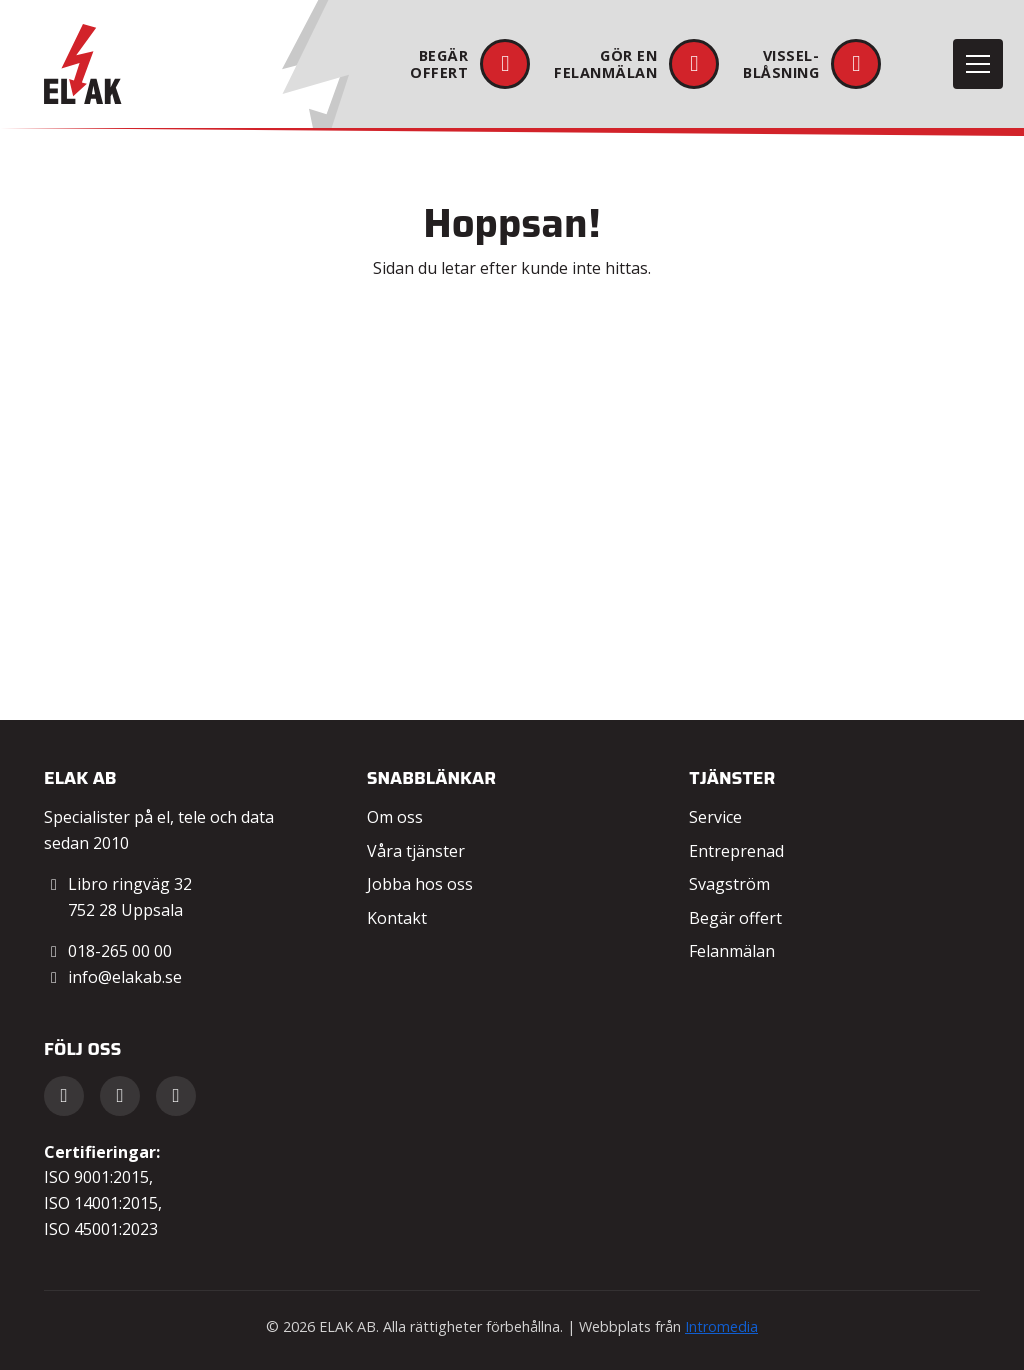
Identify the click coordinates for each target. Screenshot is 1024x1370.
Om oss (395, 817)
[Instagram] (176, 1096)
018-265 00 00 (120, 951)
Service (715, 817)
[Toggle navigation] (978, 64)
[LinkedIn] (120, 1096)
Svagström (729, 884)
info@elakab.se (125, 977)
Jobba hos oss (420, 884)
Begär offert (735, 918)
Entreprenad (736, 851)
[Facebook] (64, 1096)
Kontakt (397, 918)
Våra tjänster (416, 851)
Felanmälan (732, 951)
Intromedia (721, 1326)
